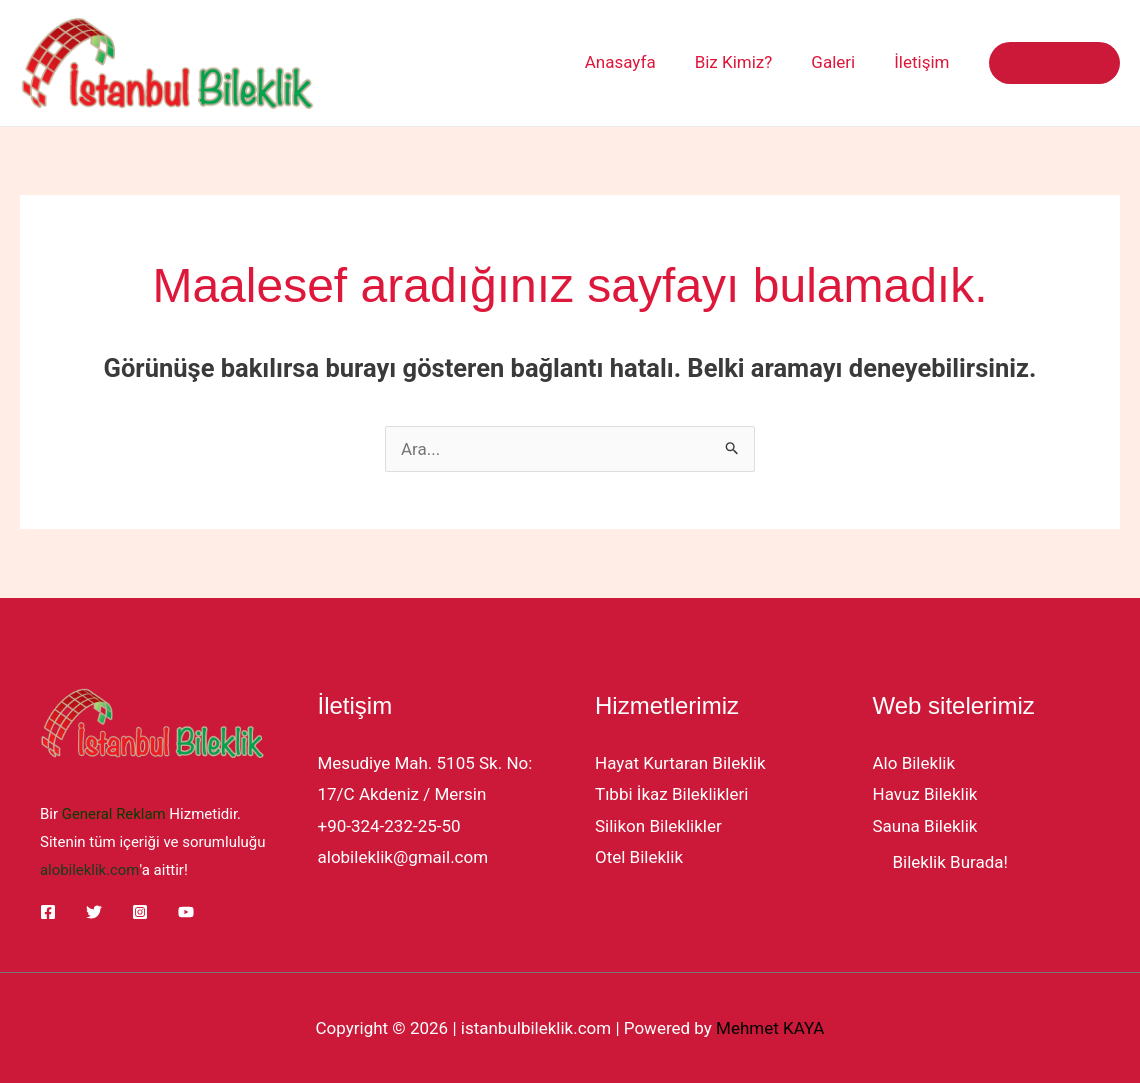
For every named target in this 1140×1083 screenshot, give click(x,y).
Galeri (841, 62)
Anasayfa (637, 62)
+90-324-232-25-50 (389, 826)
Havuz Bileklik (925, 794)
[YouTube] (186, 910)
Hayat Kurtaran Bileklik (680, 763)
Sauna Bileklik (925, 826)
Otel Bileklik (639, 857)
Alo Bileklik (914, 763)
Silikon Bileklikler (658, 826)
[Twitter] (94, 910)
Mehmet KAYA (770, 1027)
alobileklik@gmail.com (403, 857)
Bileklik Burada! (950, 862)
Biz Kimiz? (746, 62)
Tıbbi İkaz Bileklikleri (671, 794)
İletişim (924, 62)
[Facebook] (48, 910)
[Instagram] (140, 910)
